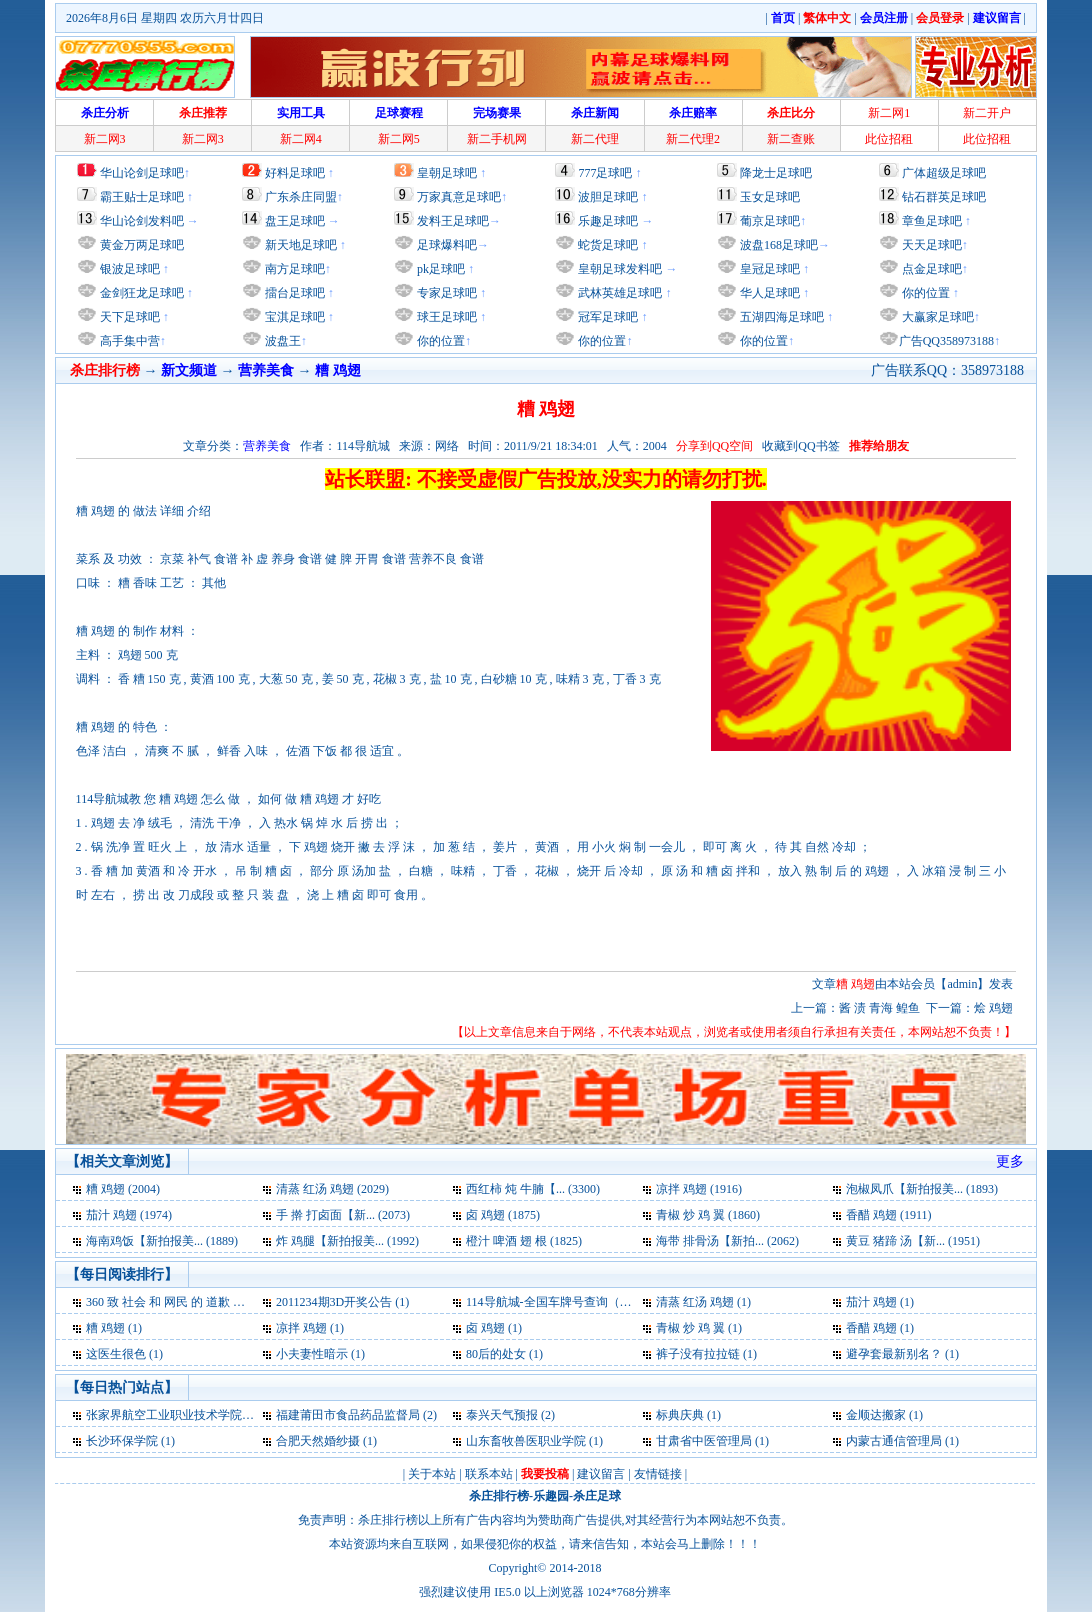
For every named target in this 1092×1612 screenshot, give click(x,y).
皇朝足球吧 (447, 173)
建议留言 (601, 1474)
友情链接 (658, 1474)
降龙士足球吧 (776, 173)
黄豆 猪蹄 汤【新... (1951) (913, 1241)
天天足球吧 (930, 245)
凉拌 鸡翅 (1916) (699, 1189)
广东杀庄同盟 (301, 197)
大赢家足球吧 (936, 317)
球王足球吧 (445, 317)
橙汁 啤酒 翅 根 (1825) (524, 1241)
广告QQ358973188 (946, 341)
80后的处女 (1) (504, 1354)
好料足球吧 (295, 173)
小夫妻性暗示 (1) (320, 1354)
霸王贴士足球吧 (142, 197)
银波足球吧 (130, 269)
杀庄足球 (597, 1496)
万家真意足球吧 (459, 197)
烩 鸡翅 (993, 1008)
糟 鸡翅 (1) (114, 1328)
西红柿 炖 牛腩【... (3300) (533, 1189)
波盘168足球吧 (779, 245)
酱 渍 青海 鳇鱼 (879, 1008)
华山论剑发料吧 (142, 221)
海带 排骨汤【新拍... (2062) (727, 1241)
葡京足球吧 (770, 221)
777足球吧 (605, 173)
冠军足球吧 (606, 317)
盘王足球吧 (295, 221)
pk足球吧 (439, 269)
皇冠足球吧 (768, 269)
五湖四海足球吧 (780, 317)
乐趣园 (551, 1496)
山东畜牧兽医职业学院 (527, 1441)
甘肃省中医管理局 (704, 1441)
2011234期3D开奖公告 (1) (342, 1302)
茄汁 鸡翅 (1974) (129, 1215)
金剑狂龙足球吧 (140, 293)
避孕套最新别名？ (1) (902, 1354)
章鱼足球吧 (932, 221)
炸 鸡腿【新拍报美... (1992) (347, 1241)
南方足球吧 (293, 269)
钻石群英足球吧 (944, 197)
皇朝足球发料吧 (618, 269)
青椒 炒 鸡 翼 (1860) (708, 1215)
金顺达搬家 (876, 1415)
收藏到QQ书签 (800, 446)
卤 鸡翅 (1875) (503, 1215)
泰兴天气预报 (502, 1415)
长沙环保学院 (122, 1441)
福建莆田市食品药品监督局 (348, 1415)
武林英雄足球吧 (618, 293)
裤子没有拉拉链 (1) (706, 1354)
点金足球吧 (930, 269)
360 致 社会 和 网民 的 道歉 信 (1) (174, 1302)
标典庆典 (680, 1415)
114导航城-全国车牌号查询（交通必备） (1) (581, 1302)
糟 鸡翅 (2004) (123, 1189)
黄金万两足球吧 (142, 245)
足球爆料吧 (447, 245)
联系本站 (489, 1474)
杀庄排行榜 (499, 1496)
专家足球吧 (445, 293)
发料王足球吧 (453, 221)
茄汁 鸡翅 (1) (880, 1302)
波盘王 (281, 341)
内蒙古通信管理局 (894, 1441)
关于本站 (432, 1474)
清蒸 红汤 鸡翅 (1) (703, 1302)
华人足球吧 (768, 293)
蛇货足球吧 (609, 245)
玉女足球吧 (770, 197)
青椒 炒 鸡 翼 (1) (699, 1328)
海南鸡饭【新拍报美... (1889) (162, 1241)
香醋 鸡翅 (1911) (889, 1215)
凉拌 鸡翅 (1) (310, 1328)
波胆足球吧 (608, 197)
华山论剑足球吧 (142, 173)
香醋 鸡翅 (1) (880, 1328)
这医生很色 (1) (124, 1354)
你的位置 (439, 341)
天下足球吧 (128, 317)
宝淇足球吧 (295, 317)
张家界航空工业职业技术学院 (164, 1415)
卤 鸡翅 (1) (494, 1328)
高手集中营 (128, 341)
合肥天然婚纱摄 (318, 1441)
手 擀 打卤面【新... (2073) (343, 1215)
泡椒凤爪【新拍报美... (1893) (922, 1189)
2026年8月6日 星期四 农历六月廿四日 (165, 18)
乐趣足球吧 (608, 221)
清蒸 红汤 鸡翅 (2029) (332, 1189)
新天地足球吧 (299, 245)
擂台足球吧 (293, 293)
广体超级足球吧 (944, 173)
